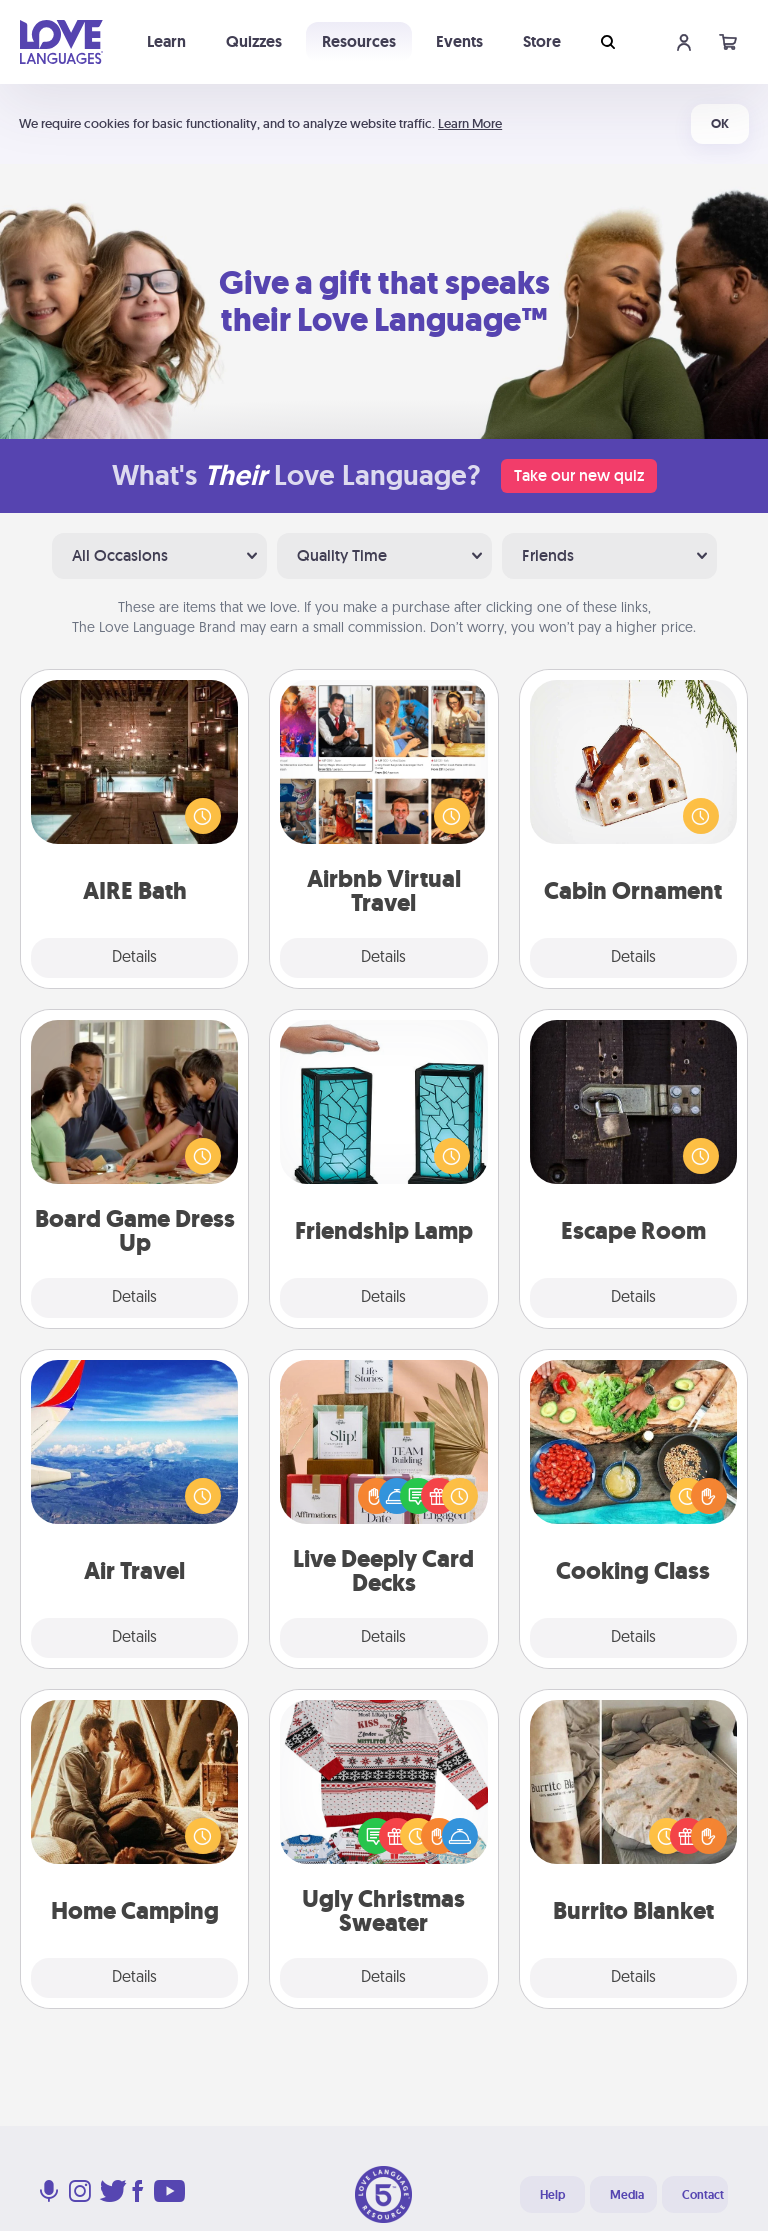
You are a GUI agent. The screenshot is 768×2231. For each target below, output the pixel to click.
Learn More (470, 123)
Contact (703, 2195)
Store (542, 41)
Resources (359, 41)
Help (552, 2195)
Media (627, 2195)
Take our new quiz (579, 475)
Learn (166, 41)
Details (134, 958)
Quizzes (254, 41)
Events (459, 41)
